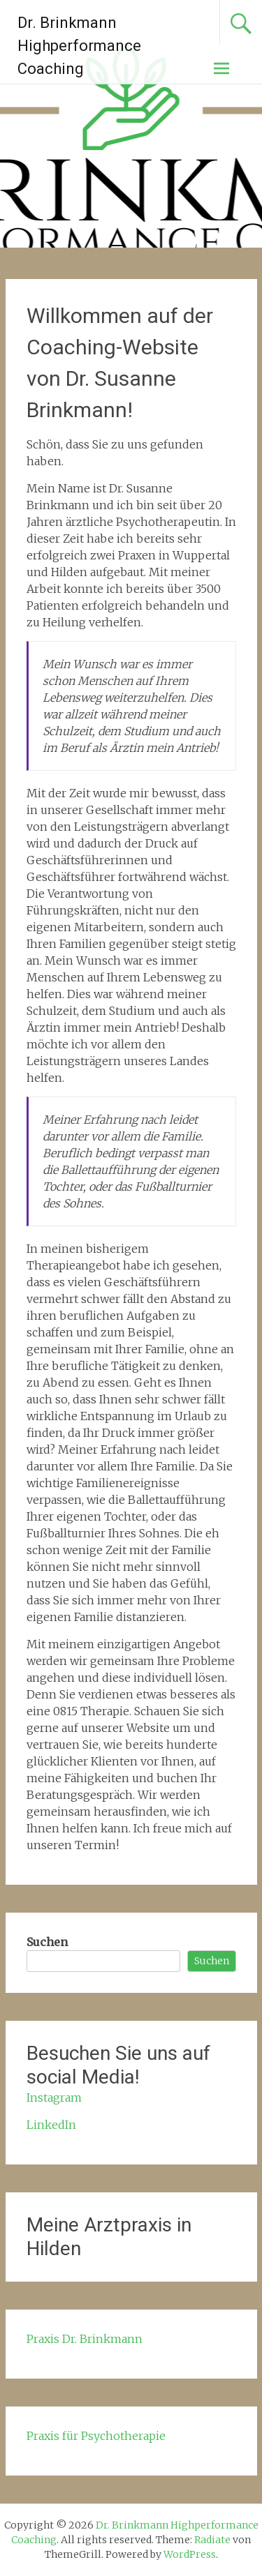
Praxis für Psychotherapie (96, 2436)
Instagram (54, 2097)
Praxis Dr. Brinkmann (85, 2339)
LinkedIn (51, 2125)
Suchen (47, 1942)
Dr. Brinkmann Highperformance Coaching (79, 45)
